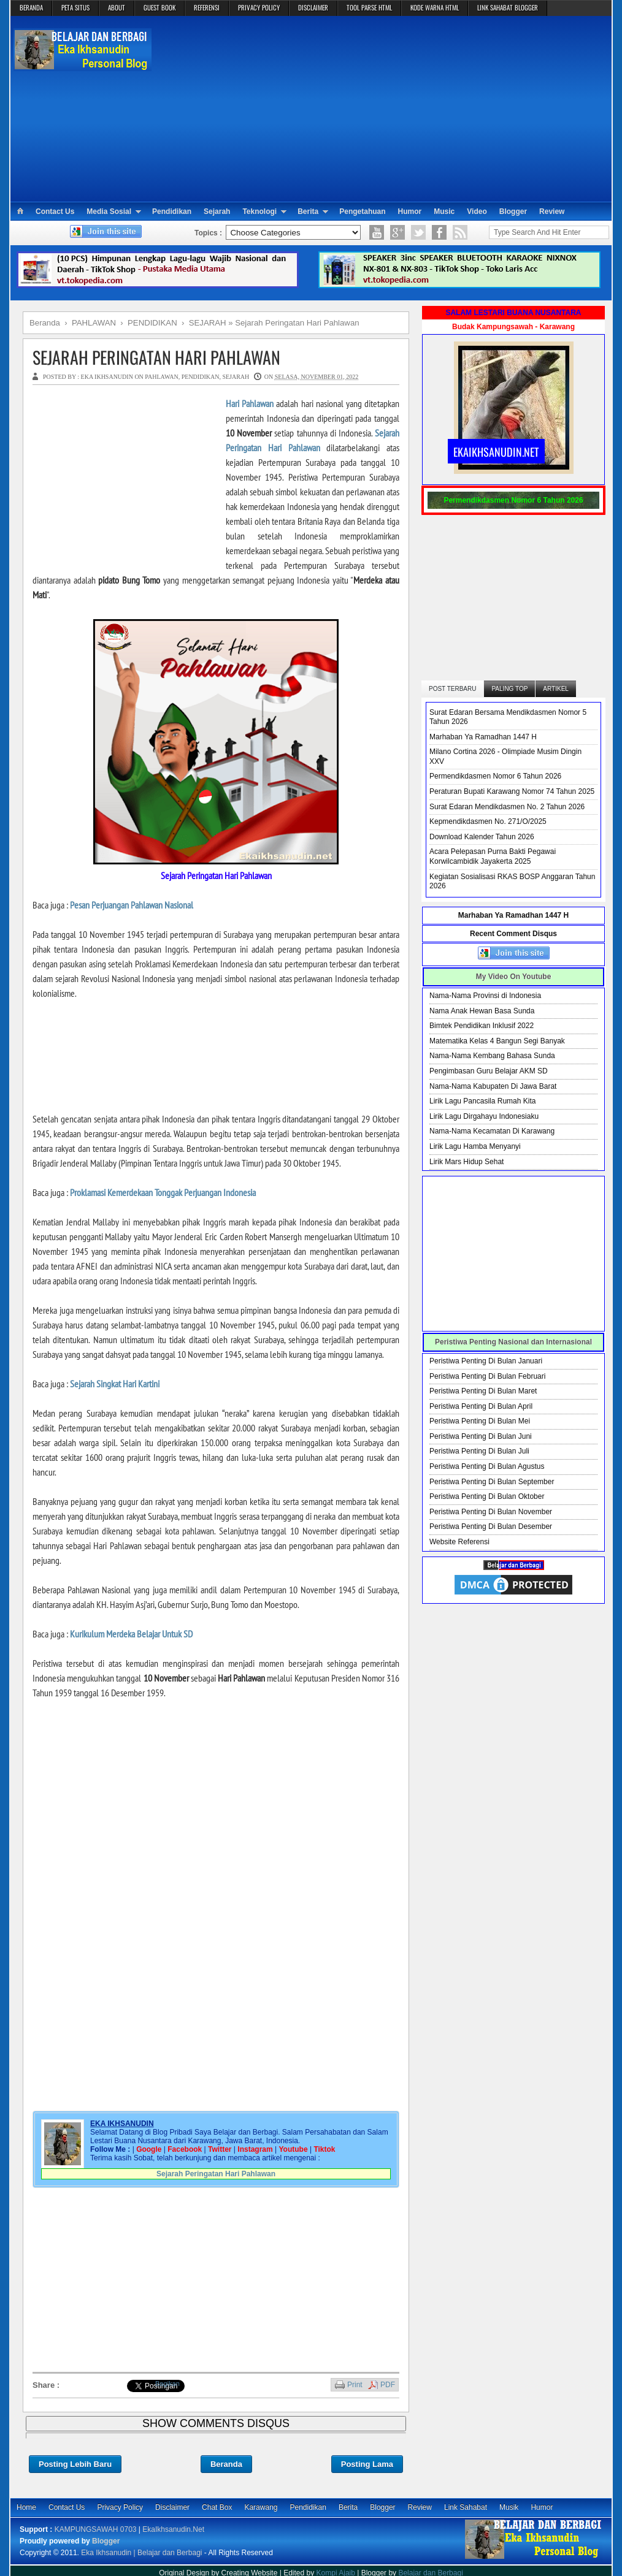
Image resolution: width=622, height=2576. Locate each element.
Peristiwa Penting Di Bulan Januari (485, 1361)
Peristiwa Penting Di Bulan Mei (479, 1421)
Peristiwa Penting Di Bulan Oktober (486, 1496)
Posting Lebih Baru (75, 2464)
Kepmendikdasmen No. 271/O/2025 (488, 821)
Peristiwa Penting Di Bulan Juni (480, 1436)
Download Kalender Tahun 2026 (481, 837)
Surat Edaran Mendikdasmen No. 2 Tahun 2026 (507, 806)
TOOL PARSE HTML (369, 7)
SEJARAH (235, 376)
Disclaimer (172, 2507)
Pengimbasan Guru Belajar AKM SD (488, 1071)
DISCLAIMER (313, 7)
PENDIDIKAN (201, 376)
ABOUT (116, 7)
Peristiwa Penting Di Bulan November (490, 1511)
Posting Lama (367, 2464)
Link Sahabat (465, 2507)
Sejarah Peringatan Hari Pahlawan (156, 357)
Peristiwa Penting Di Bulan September (491, 1481)
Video (476, 211)
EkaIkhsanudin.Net (173, 2529)
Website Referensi (459, 1542)
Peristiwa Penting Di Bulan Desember (490, 1526)
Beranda (226, 2464)
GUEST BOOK (159, 7)
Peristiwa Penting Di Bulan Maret (483, 1391)
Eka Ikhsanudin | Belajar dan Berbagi (141, 2552)
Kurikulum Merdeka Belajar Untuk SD (131, 1634)
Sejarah (217, 211)
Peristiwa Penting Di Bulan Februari (487, 1376)
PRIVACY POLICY (259, 7)
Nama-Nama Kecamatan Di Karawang (492, 1131)
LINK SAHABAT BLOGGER (507, 7)
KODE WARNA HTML (434, 7)
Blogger (513, 211)
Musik (508, 2507)
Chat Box (217, 2507)
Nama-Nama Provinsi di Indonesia (485, 995)
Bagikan (167, 2383)
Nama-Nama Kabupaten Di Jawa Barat (492, 1086)
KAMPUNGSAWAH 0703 (96, 2529)
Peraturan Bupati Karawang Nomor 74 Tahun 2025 (511, 791)
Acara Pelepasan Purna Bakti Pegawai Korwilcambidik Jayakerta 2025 (492, 856)
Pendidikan (171, 211)
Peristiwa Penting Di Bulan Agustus (486, 1466)
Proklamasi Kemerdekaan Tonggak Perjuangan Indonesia (163, 1192)
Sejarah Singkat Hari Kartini (114, 1384)
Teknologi (259, 211)
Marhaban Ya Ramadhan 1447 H (483, 737)
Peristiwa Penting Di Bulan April (480, 1406)
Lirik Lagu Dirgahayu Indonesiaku (484, 1116)
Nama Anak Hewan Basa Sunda (481, 1011)
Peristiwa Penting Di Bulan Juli (479, 1451)
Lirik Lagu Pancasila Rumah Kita (482, 1101)
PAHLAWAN (161, 376)
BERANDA (31, 7)
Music (444, 211)
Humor (410, 211)
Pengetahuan (362, 211)
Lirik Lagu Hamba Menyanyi (475, 1146)
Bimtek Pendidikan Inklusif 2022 (481, 1025)
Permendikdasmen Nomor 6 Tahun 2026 (495, 776)
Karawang (260, 2507)
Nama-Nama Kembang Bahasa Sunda (492, 1055)
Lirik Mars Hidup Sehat (466, 1161)
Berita (308, 211)
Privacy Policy (120, 2507)
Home (26, 2507)
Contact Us (55, 211)
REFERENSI (207, 7)
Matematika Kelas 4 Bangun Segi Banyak (497, 1041)
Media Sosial (108, 211)
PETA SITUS (75, 7)
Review (551, 211)
